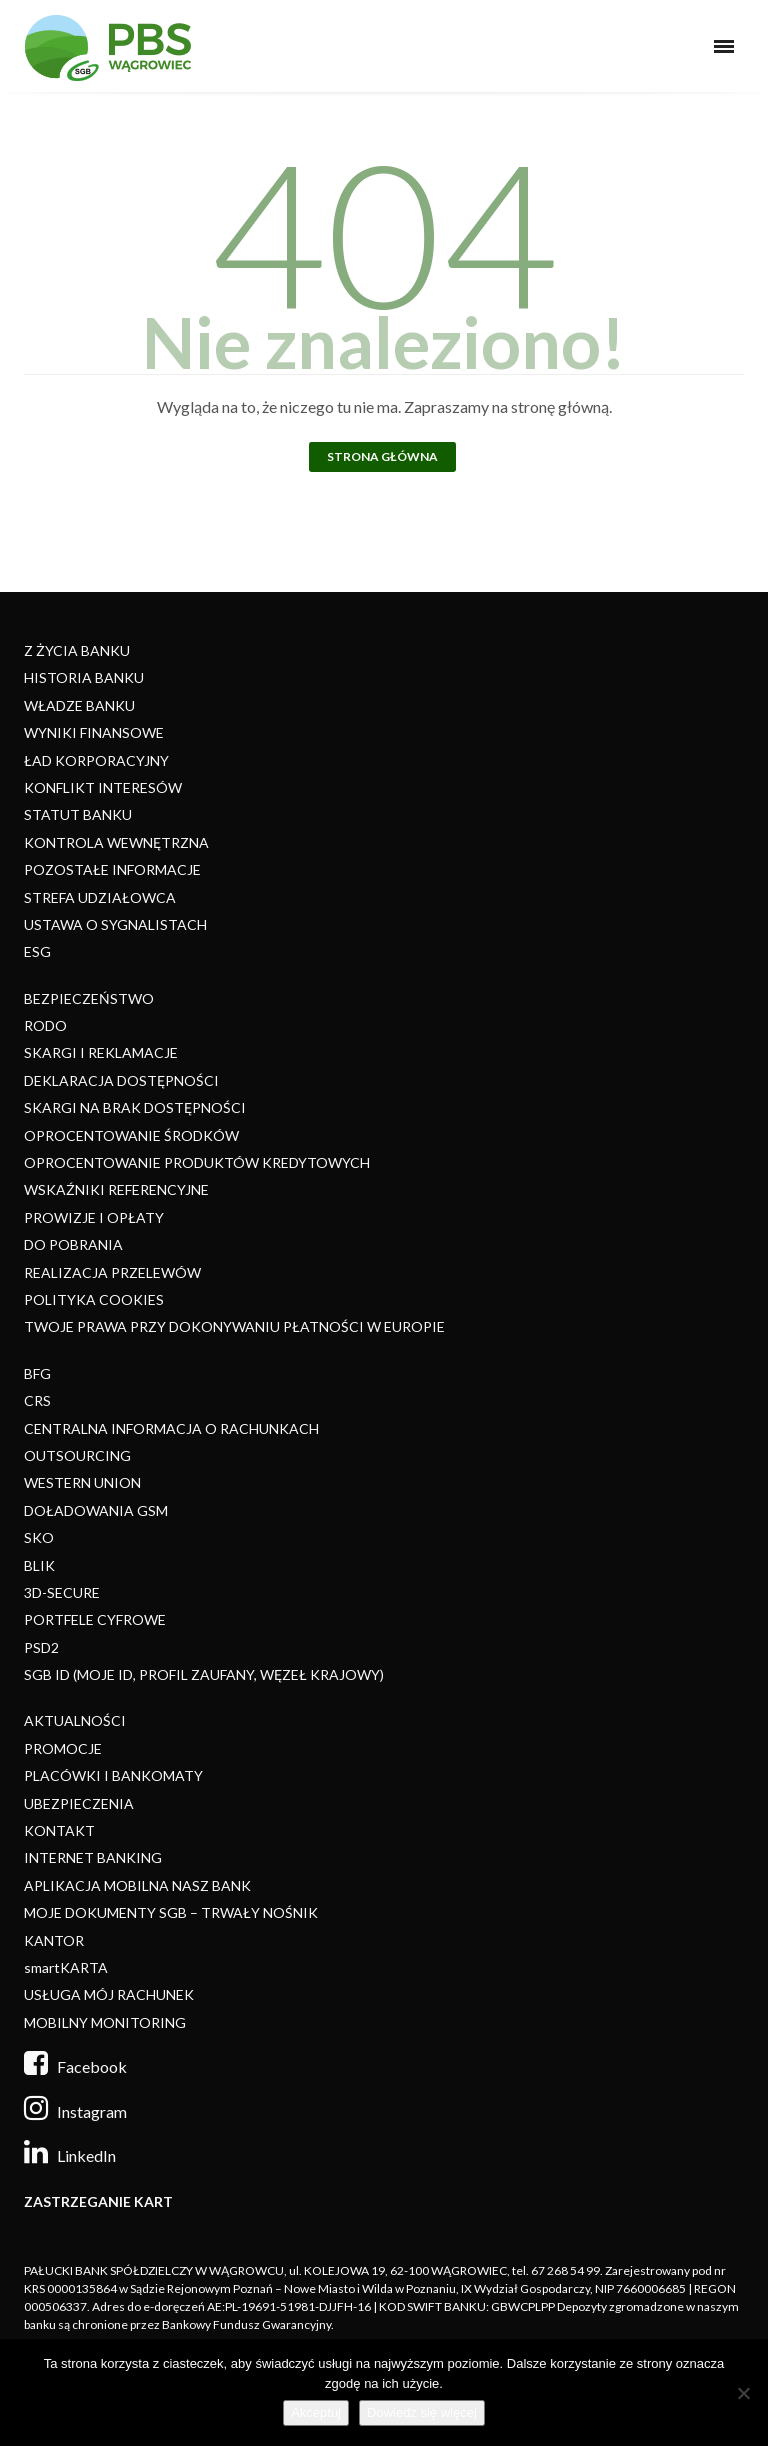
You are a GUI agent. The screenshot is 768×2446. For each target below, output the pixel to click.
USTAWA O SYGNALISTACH (115, 924)
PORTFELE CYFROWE (95, 1619)
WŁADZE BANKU (79, 705)
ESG (37, 951)
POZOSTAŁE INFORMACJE (112, 869)
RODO (45, 1025)
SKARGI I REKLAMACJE (101, 1052)
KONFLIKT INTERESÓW (103, 787)
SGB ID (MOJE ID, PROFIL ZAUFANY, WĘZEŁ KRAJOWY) (204, 1674)
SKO (39, 1537)
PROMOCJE (63, 1748)
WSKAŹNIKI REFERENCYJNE (116, 1189)
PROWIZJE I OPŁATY (94, 1217)
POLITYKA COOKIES (94, 1299)
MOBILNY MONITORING (105, 2022)
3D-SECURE (62, 1592)
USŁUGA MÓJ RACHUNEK (109, 1994)
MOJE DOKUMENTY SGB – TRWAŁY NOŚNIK (171, 1912)
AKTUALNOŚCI (75, 1720)
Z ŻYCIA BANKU (77, 650)
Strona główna (382, 456)
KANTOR (54, 1940)
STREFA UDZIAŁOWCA (100, 897)
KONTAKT (59, 1830)
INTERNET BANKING (93, 1857)
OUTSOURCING (77, 1455)
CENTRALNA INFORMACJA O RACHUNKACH (171, 1428)
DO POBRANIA (73, 1244)
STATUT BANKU (78, 814)
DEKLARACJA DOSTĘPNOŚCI (121, 1080)
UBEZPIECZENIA (79, 1803)
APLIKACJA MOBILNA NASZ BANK (137, 1885)
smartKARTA (66, 1967)
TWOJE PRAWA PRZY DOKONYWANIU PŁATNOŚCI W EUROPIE (234, 1326)
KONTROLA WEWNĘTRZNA (116, 842)
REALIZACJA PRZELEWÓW (112, 1272)
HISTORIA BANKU (84, 677)
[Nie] (743, 2393)
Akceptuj (316, 2412)
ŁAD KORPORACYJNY (96, 760)
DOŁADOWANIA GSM (96, 1510)
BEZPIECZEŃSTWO (89, 998)
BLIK (39, 1565)
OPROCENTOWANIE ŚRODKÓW (131, 1135)
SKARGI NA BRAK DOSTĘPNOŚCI (135, 1107)
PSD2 (41, 1647)
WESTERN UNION (82, 1482)
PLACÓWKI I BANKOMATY (113, 1775)
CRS (37, 1400)
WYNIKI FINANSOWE (94, 732)
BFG (37, 1373)
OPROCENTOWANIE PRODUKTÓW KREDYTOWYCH (197, 1162)
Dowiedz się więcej (422, 2412)
